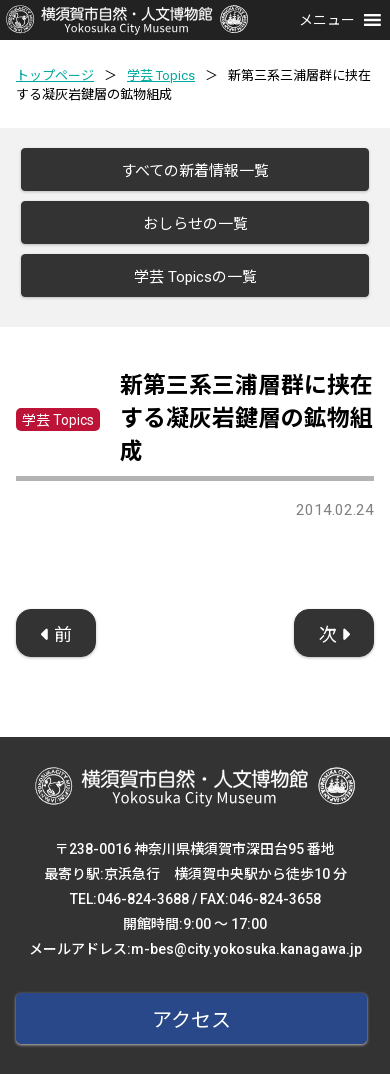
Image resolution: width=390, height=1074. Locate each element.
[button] (327, 20)
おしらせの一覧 (195, 224)
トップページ (55, 75)
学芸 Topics (161, 75)
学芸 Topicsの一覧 (195, 277)
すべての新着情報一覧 (195, 171)
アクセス (191, 1020)
